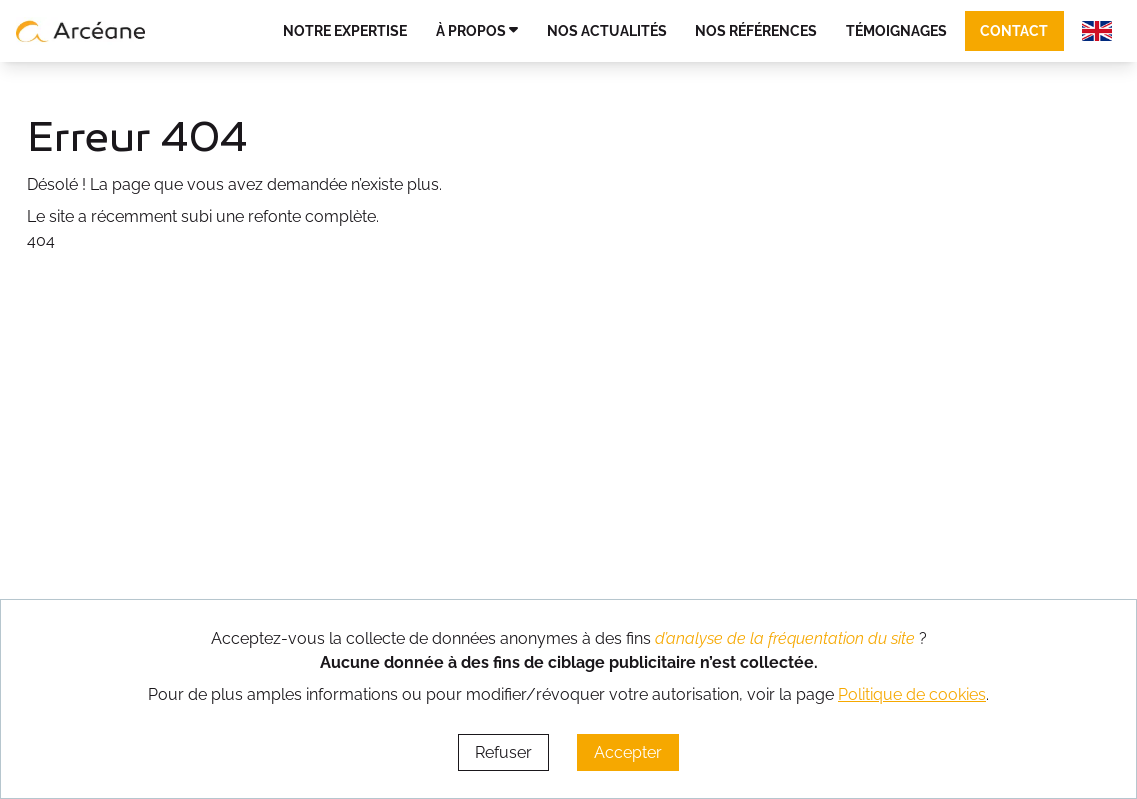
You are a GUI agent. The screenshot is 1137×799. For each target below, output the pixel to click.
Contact (1014, 30)
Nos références (756, 30)
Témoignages (896, 30)
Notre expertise (345, 30)
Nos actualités (607, 30)
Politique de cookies (912, 694)
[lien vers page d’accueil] (81, 31)
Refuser (503, 752)
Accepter (628, 752)
